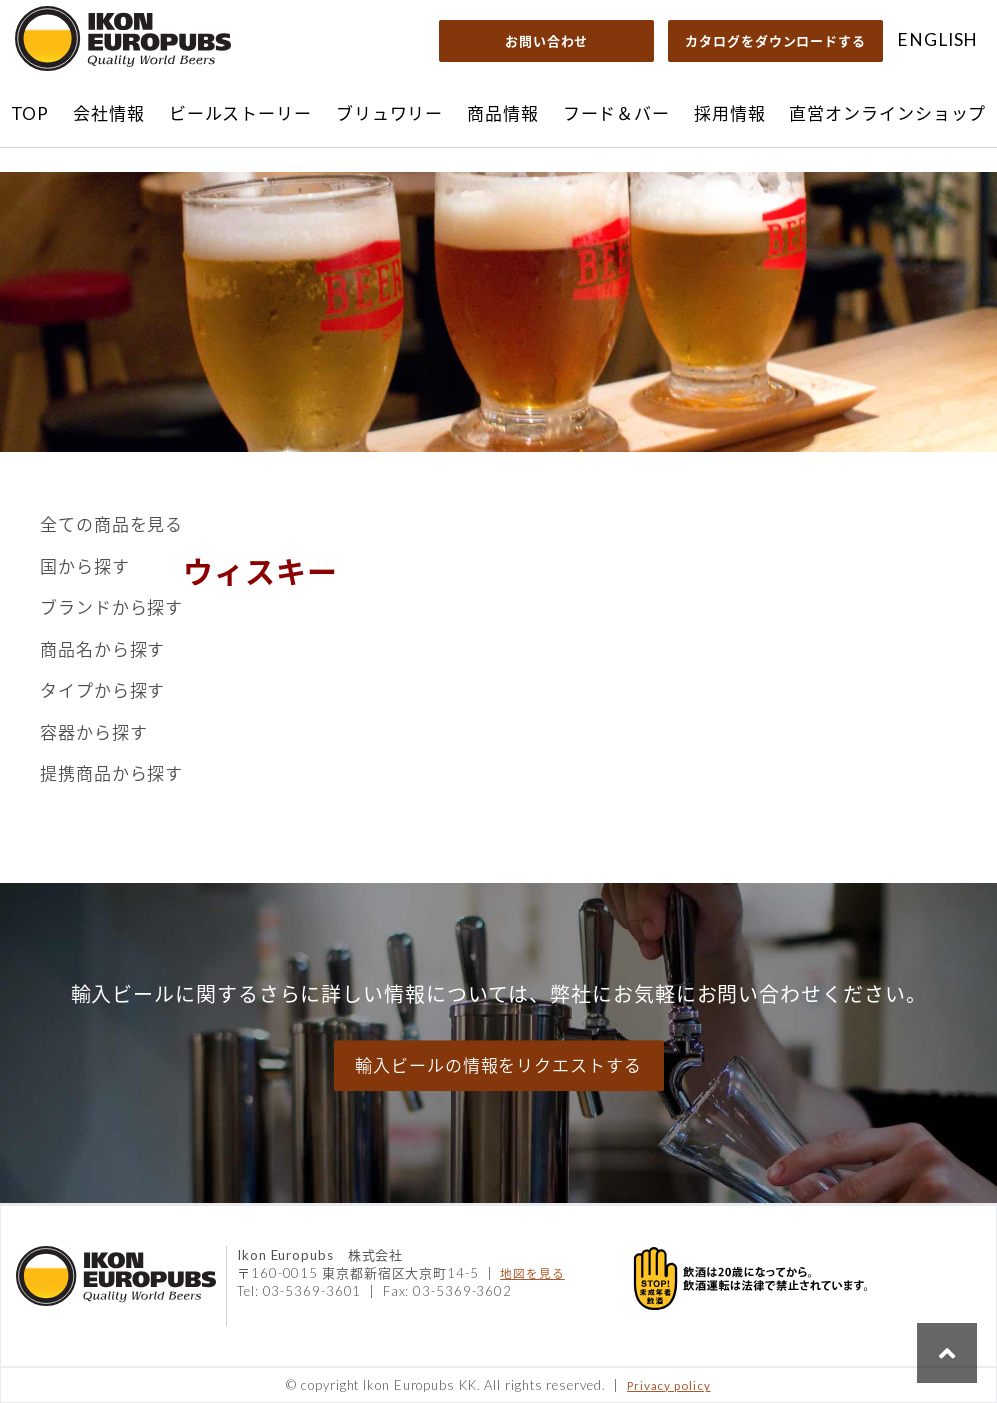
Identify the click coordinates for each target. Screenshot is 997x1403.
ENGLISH (937, 39)
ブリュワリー (389, 113)
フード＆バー (616, 113)
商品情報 (503, 113)
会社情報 (109, 113)
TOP (30, 113)
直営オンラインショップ (887, 113)
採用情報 (730, 113)
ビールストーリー (240, 113)
